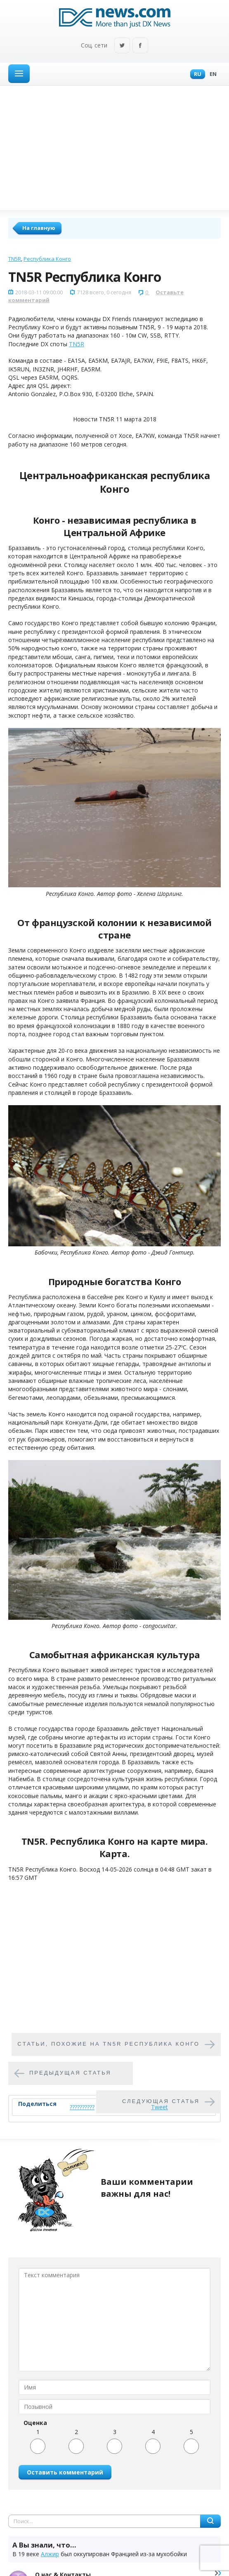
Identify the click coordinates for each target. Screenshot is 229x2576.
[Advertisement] (114, 148)
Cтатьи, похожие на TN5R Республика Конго (108, 2044)
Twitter (122, 46)
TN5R (14, 258)
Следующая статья (161, 2101)
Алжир (50, 2554)
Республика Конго (47, 258)
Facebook (140, 46)
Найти (210, 2521)
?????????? (82, 2107)
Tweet (159, 2107)
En (211, 74)
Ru (195, 74)
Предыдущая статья (70, 2073)
